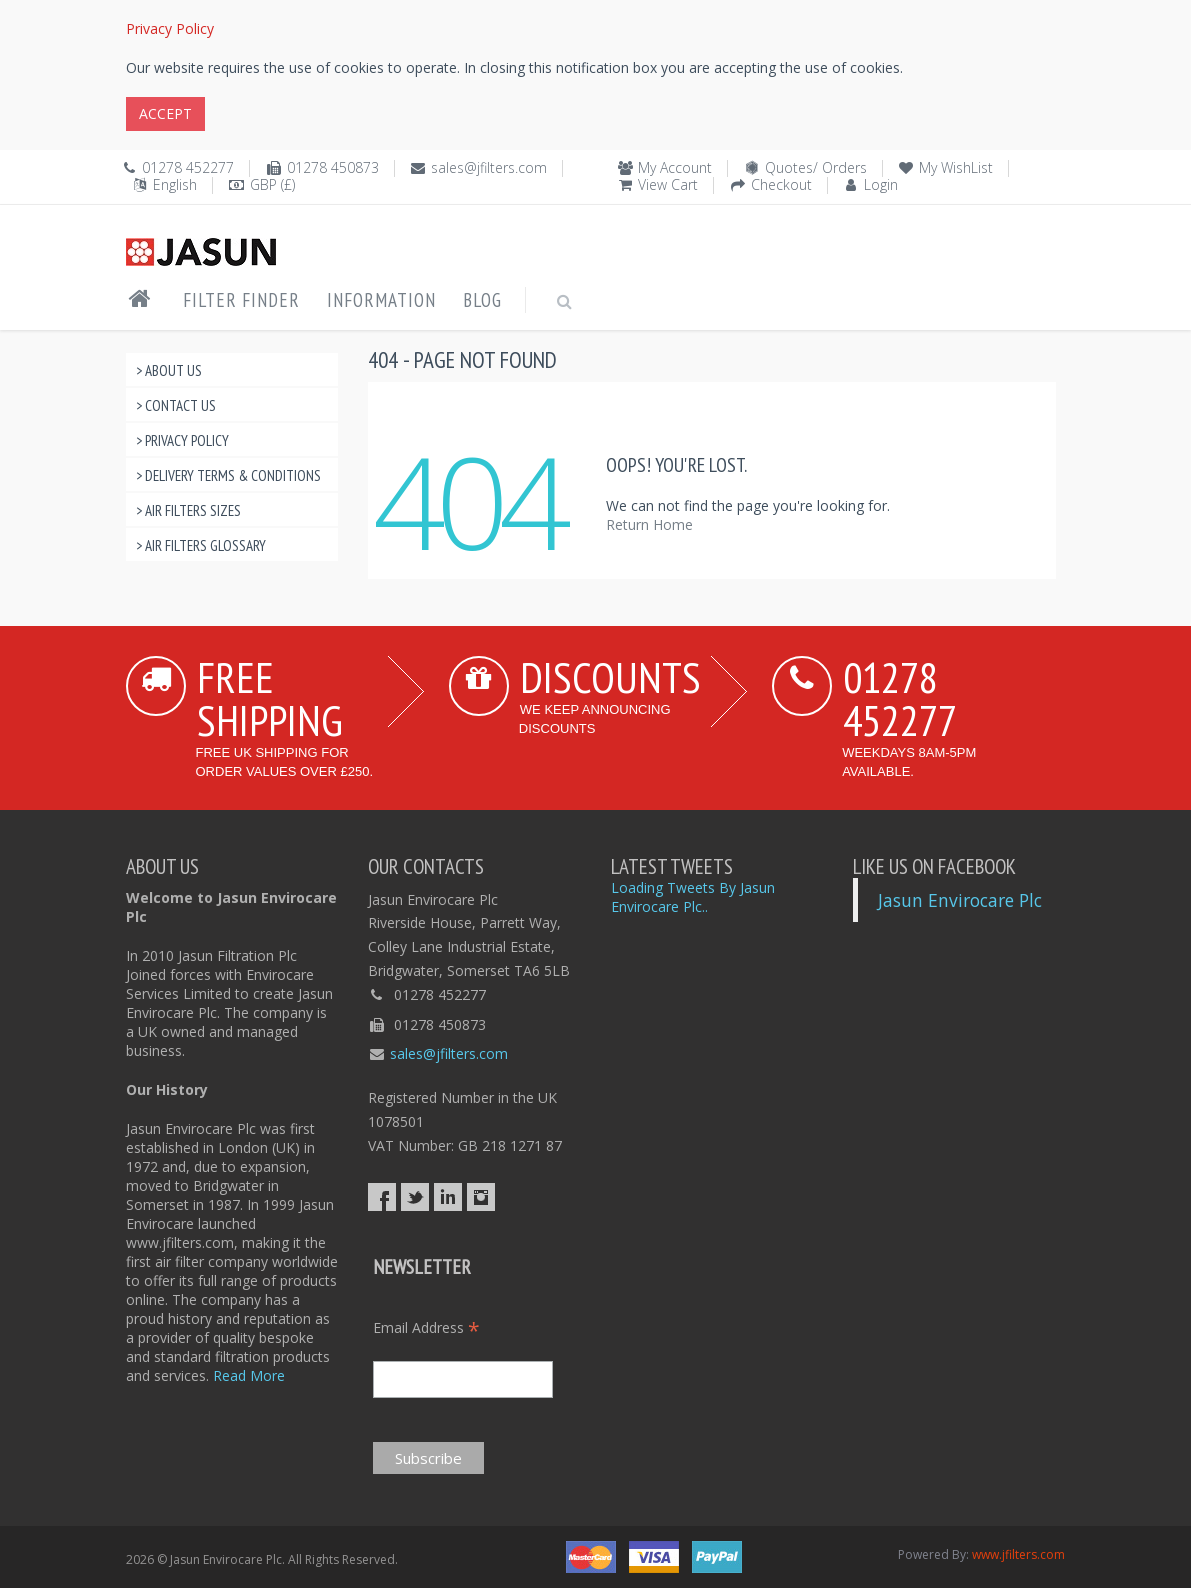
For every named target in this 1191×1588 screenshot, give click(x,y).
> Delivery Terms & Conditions (228, 475)
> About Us (169, 370)
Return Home (649, 524)
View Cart (668, 184)
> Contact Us (176, 405)
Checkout (781, 184)
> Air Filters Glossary (201, 545)
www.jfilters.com (1018, 1554)
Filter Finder (241, 300)
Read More (249, 1375)
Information (381, 300)
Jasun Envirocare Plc (960, 900)
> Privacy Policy (182, 440)
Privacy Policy (170, 28)
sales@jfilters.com (489, 167)
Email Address (426, 1327)
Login (881, 184)
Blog (482, 300)
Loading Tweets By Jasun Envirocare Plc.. (693, 897)
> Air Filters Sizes (188, 510)
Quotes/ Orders (816, 167)
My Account (675, 167)
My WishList (956, 167)
